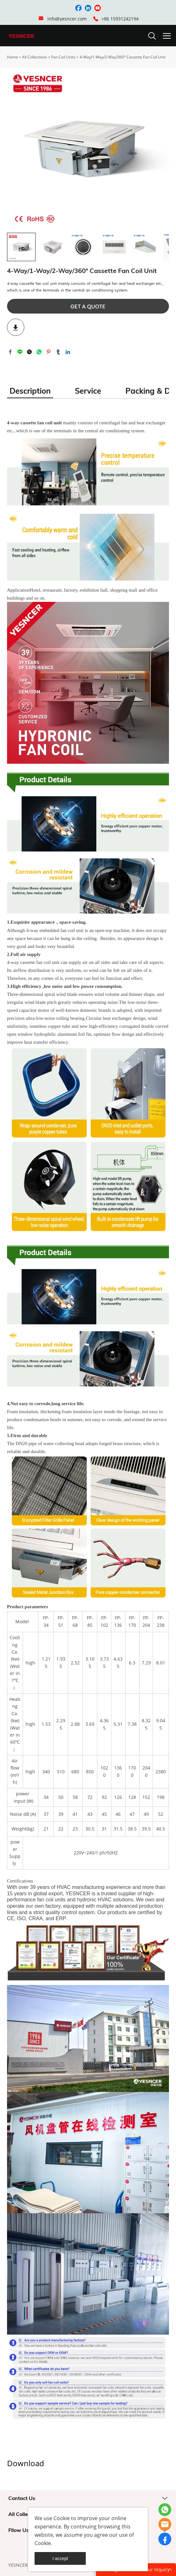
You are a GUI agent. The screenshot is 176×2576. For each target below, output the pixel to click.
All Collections (34, 57)
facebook (10, 352)
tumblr (58, 352)
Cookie (61, 2518)
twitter (29, 352)
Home (12, 57)
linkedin (68, 352)
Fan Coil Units (63, 57)
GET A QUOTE (88, 306)
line (20, 352)
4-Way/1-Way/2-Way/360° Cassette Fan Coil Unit (122, 57)
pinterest (48, 352)
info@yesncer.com (67, 19)
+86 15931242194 (120, 19)
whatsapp (39, 352)
